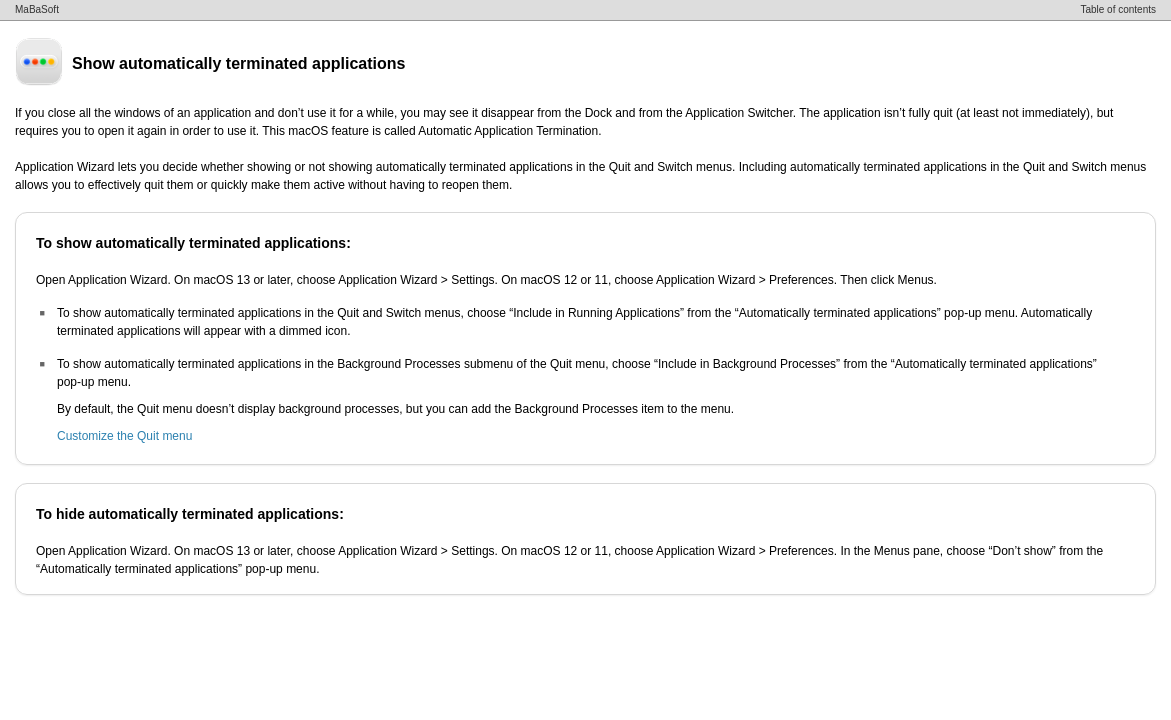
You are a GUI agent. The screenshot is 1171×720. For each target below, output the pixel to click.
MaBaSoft (37, 9)
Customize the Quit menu (124, 436)
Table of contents (1118, 9)
